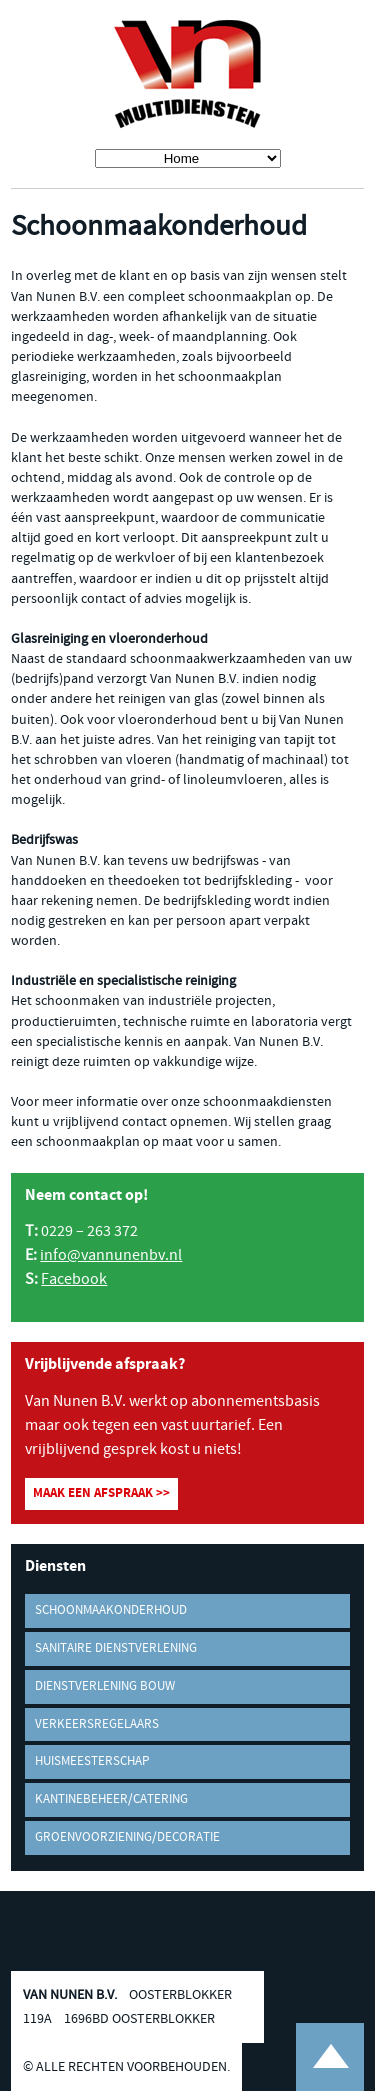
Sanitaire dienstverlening (116, 1648)
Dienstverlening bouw (105, 1686)
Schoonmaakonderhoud (111, 1610)
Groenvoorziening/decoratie (127, 1837)
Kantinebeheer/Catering (111, 1799)
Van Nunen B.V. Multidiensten (188, 74)
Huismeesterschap (92, 1761)
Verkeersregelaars (97, 1724)
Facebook (74, 1279)
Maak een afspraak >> (101, 1493)
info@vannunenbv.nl (111, 1255)
